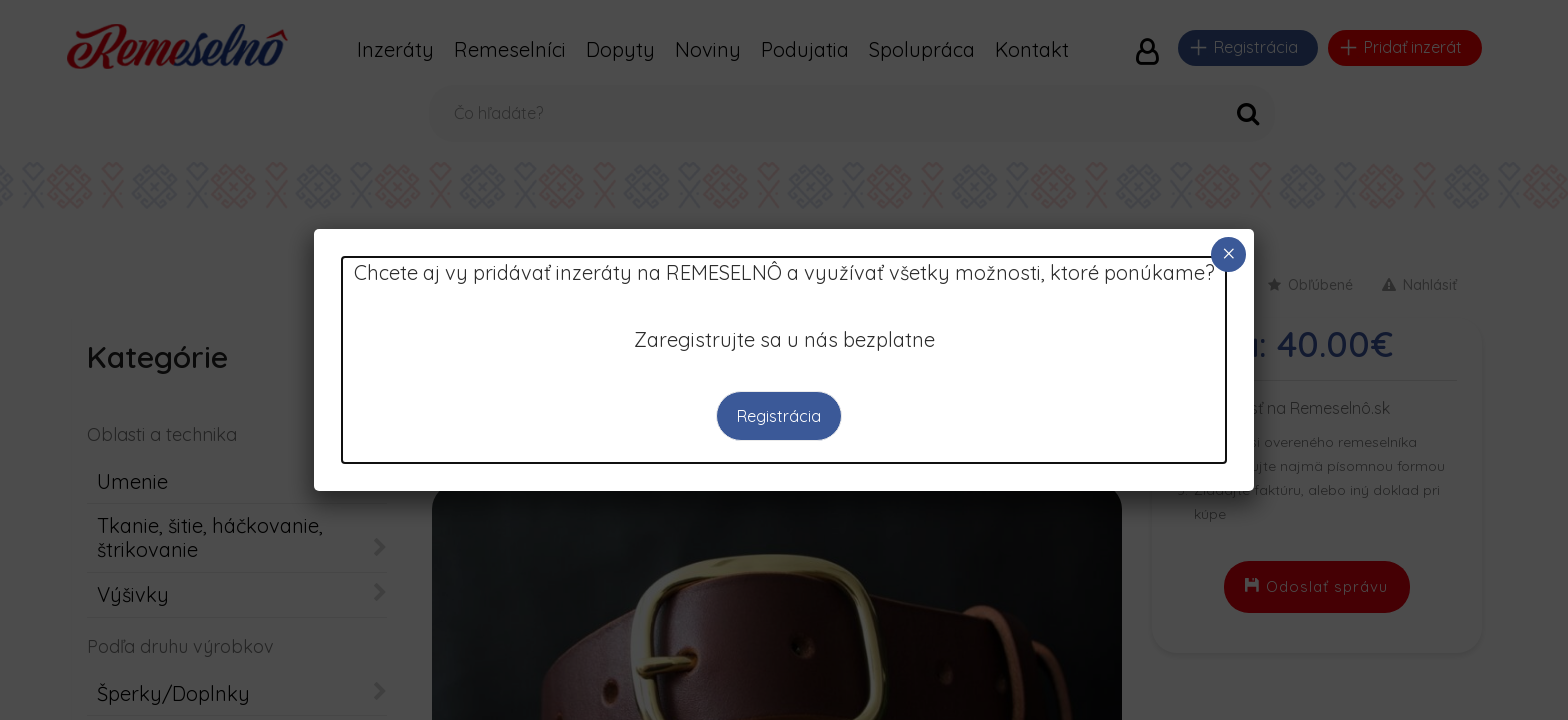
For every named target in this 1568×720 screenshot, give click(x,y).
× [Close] (1229, 253)
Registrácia (779, 416)
